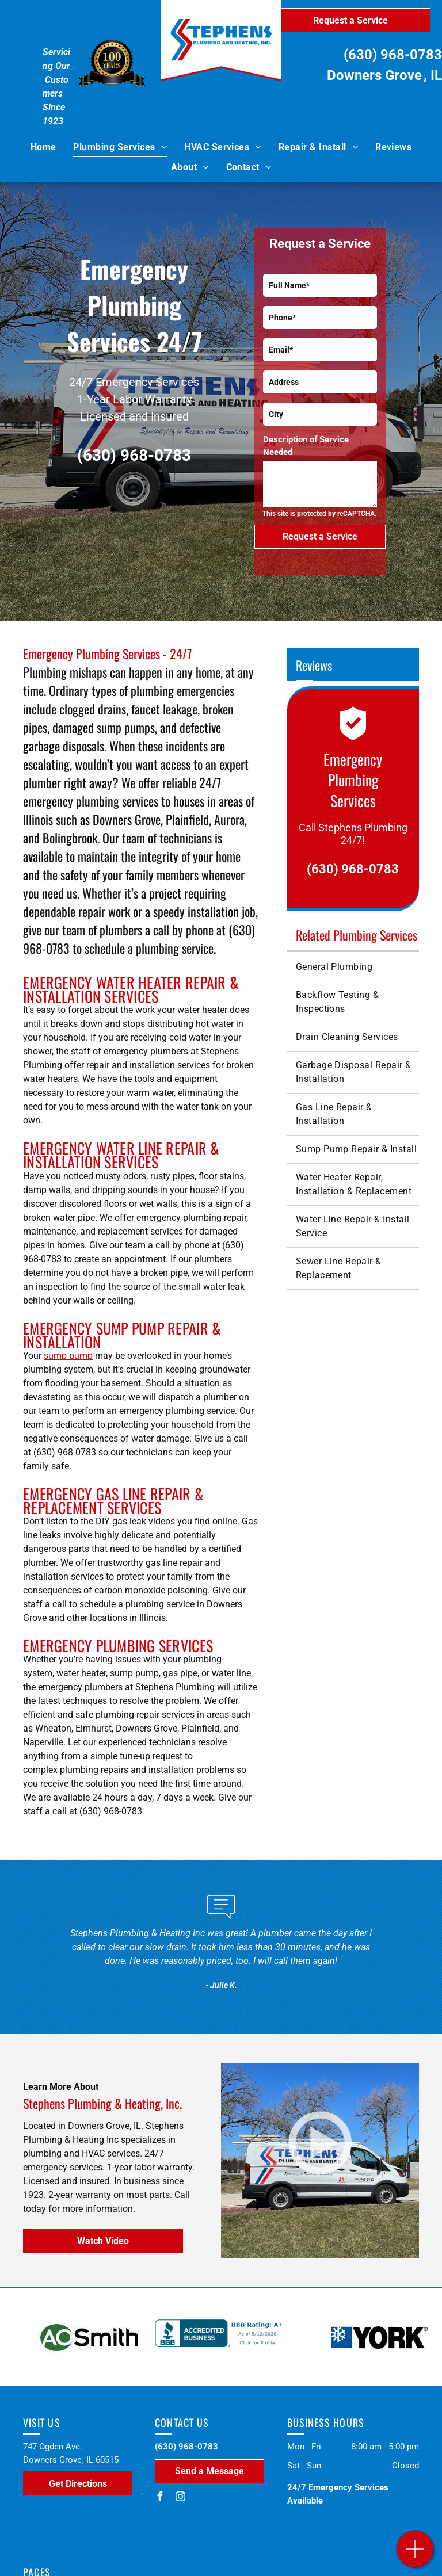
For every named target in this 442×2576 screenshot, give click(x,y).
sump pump (68, 1355)
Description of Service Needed (306, 446)
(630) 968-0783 (393, 55)
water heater (81, 1673)
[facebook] (159, 2498)
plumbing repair (214, 1217)
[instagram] (180, 2498)
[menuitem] (43, 147)
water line (231, 1673)
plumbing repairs (94, 1769)
